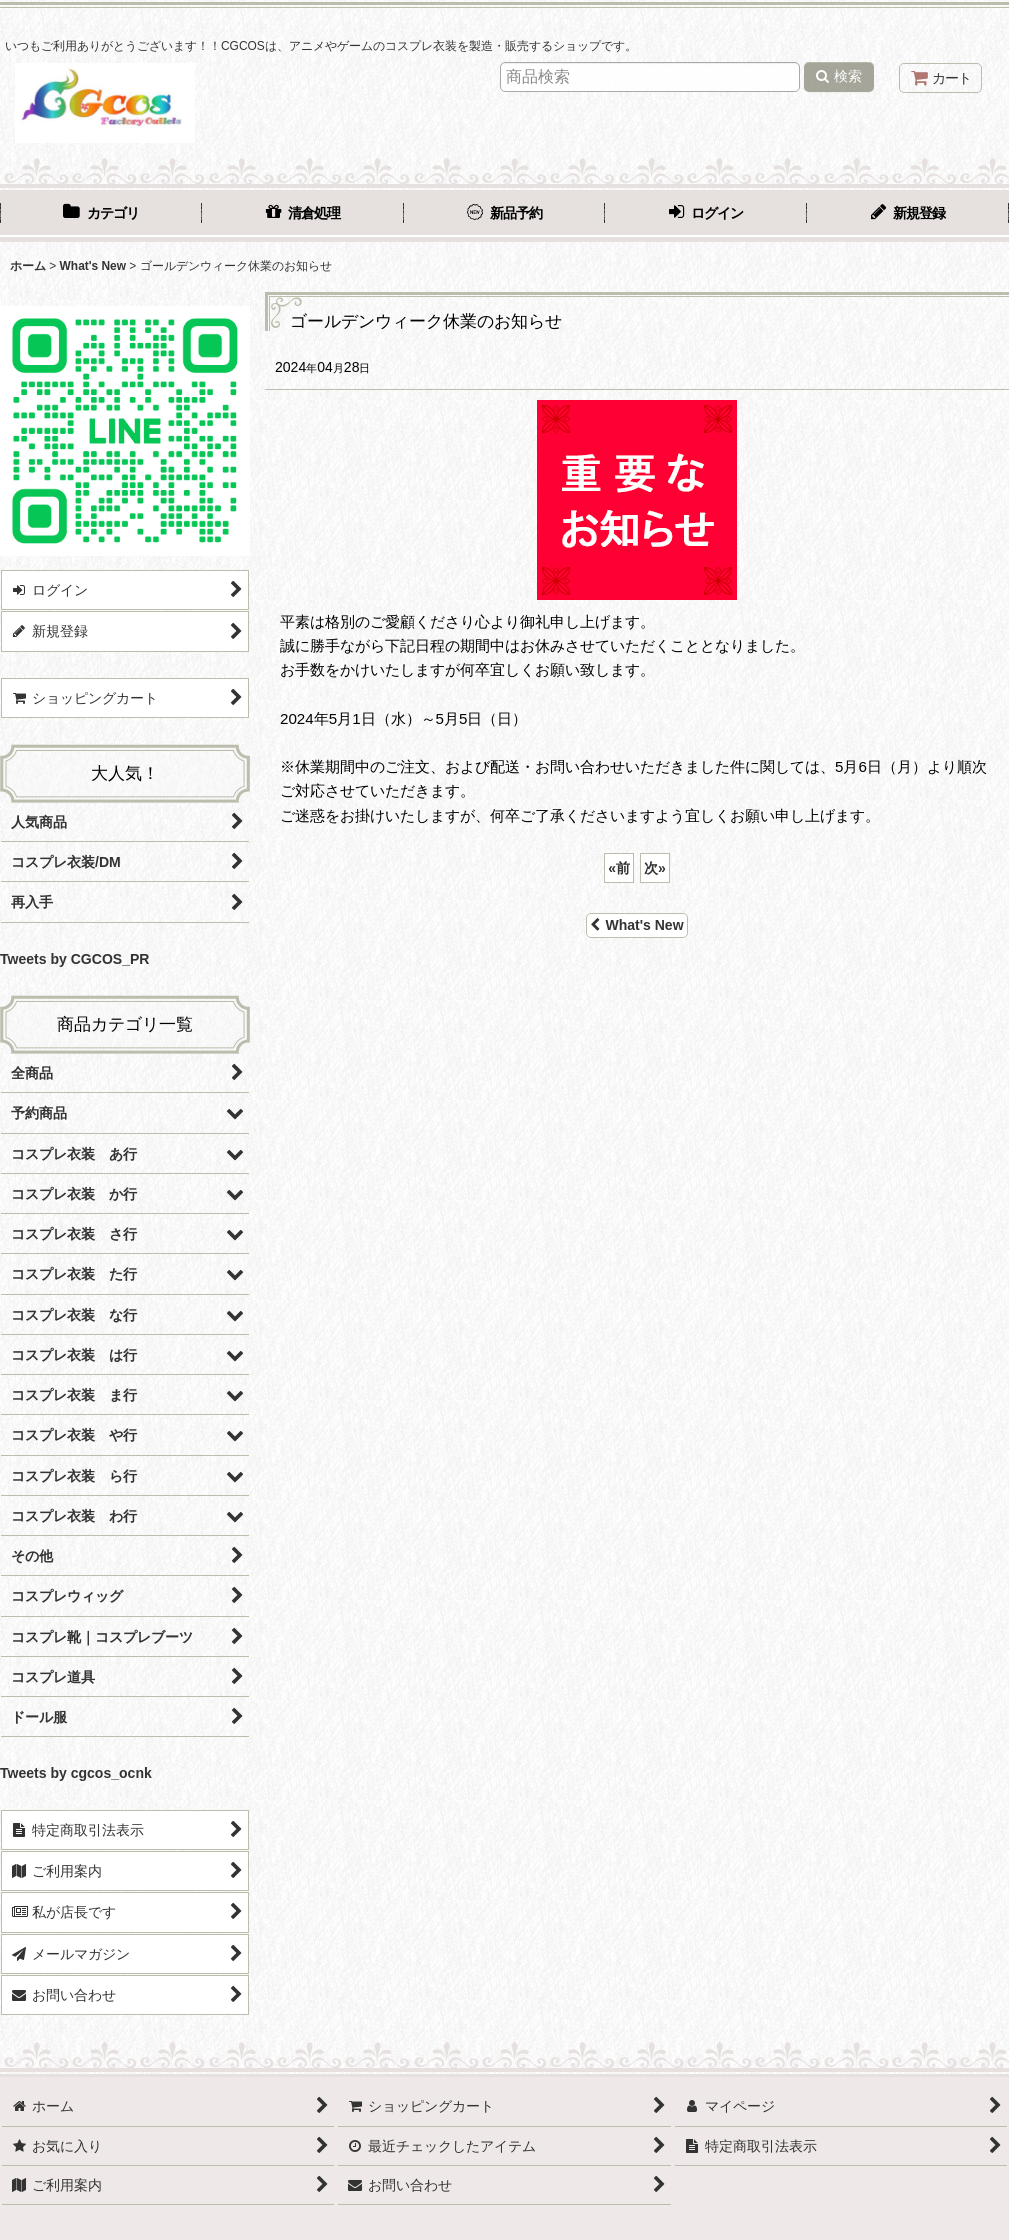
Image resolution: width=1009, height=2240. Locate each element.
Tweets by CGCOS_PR (74, 959)
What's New (636, 925)
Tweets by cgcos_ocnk (76, 1773)
